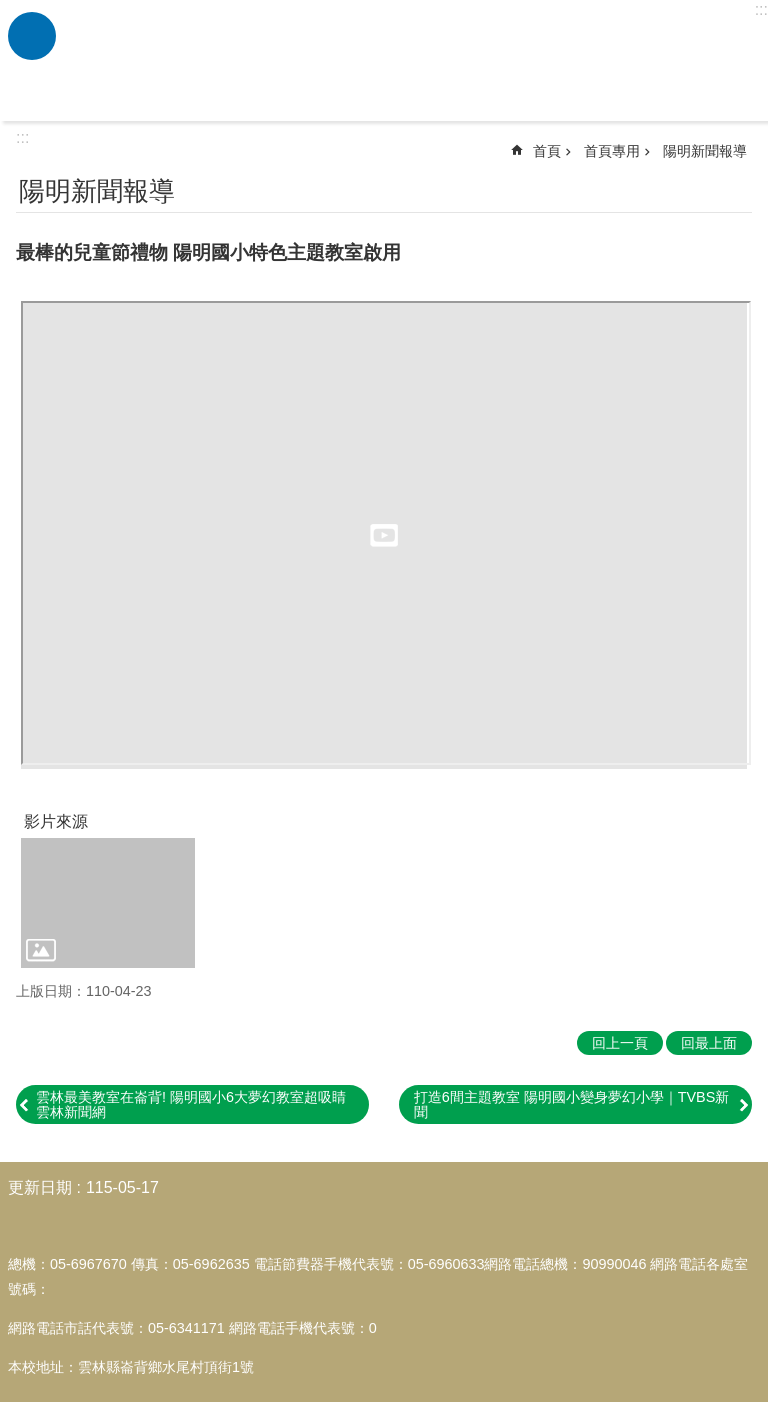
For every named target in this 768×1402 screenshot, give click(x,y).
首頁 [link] (547, 151)
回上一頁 (620, 1043)
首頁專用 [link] (612, 151)
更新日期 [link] (40, 1187)
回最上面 (709, 1043)
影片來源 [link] (56, 821)
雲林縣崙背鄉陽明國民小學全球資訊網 (409, 61)
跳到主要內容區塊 (10, 10)
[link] (108, 903)
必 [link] (32, 36)
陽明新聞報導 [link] (705, 151)
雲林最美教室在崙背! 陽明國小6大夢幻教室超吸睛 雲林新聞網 (191, 1104)
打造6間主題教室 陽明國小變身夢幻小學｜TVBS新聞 (572, 1104)
